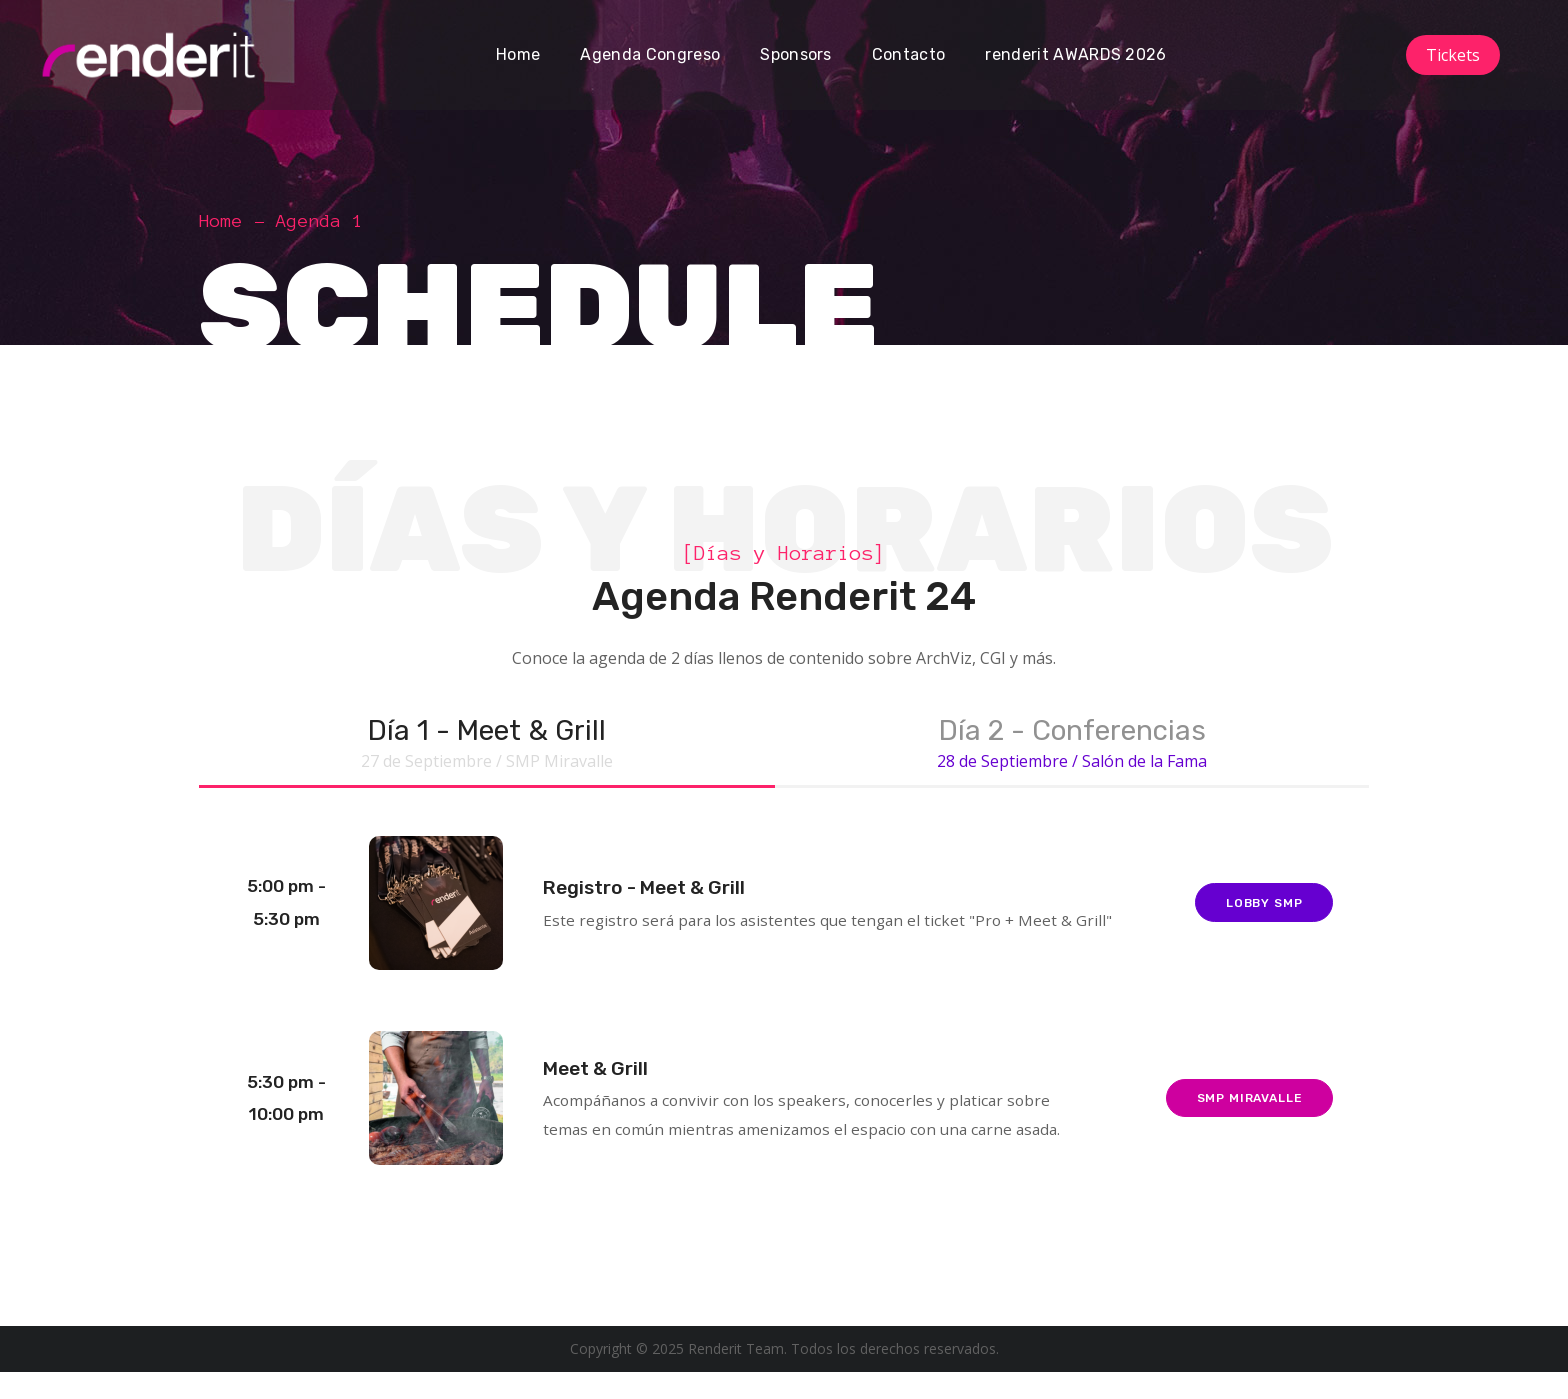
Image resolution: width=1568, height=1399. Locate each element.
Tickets (1453, 55)
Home (221, 221)
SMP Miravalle (1245, 1121)
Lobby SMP (1259, 917)
